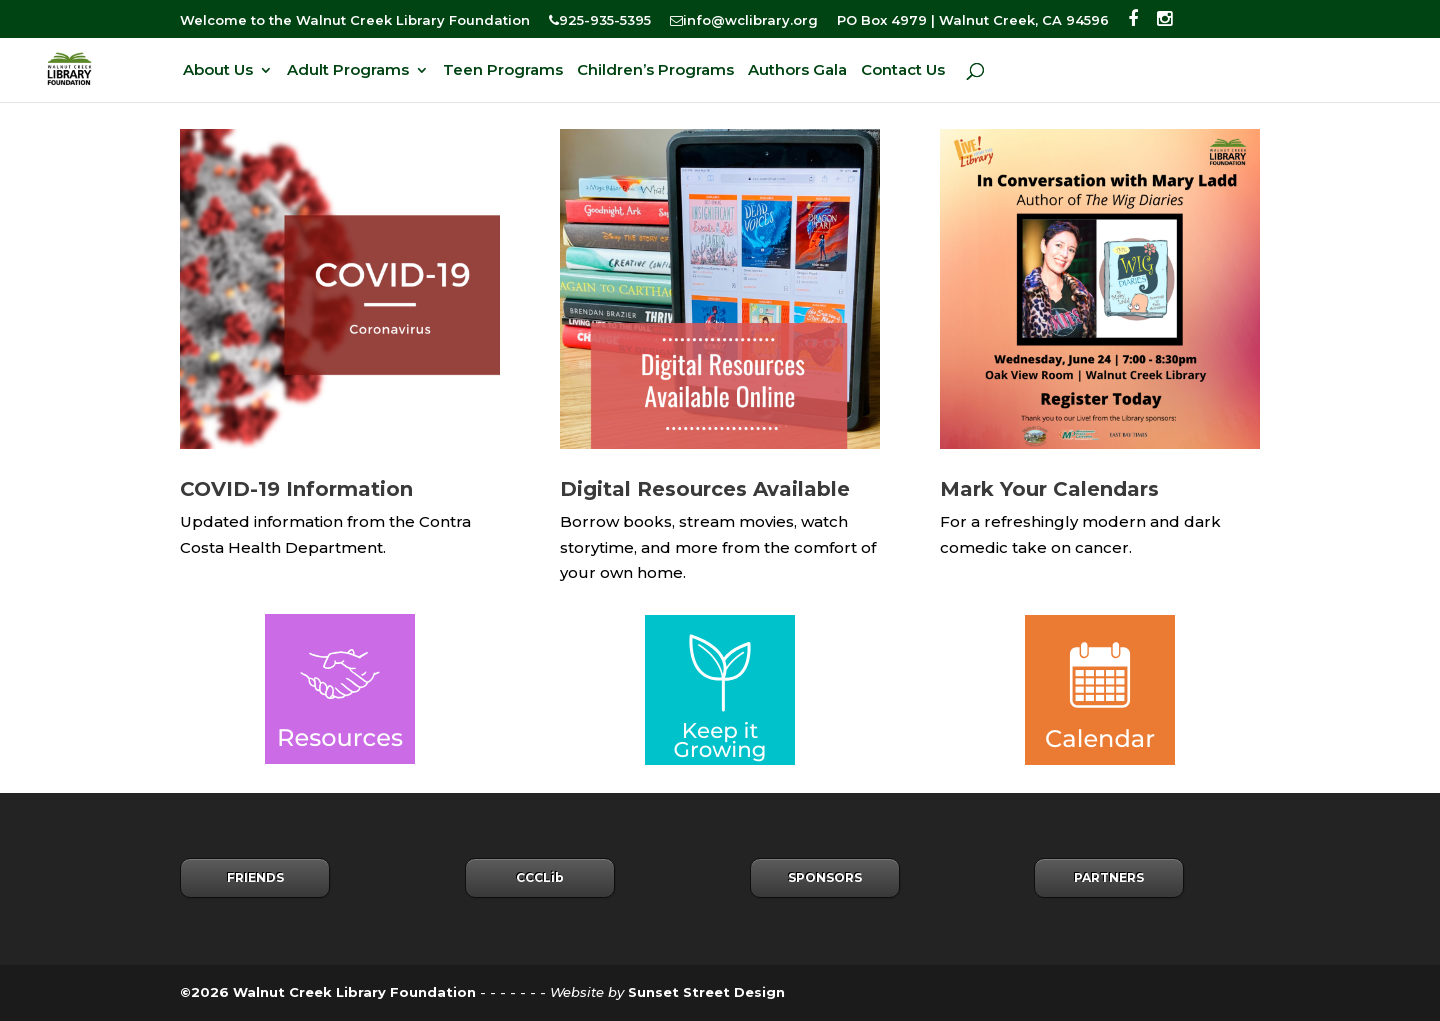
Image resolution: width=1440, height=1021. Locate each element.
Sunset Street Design (706, 992)
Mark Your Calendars (1049, 489)
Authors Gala (797, 71)
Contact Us (903, 71)
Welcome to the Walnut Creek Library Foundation (355, 21)
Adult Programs (348, 71)
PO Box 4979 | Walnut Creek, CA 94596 (973, 21)
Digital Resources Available (705, 489)
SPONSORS (825, 877)
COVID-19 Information (296, 489)
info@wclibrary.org (744, 21)
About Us (218, 71)
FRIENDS (255, 877)
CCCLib (540, 877)
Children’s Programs (655, 71)
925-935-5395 (600, 21)
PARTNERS (1109, 877)
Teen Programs (503, 71)
